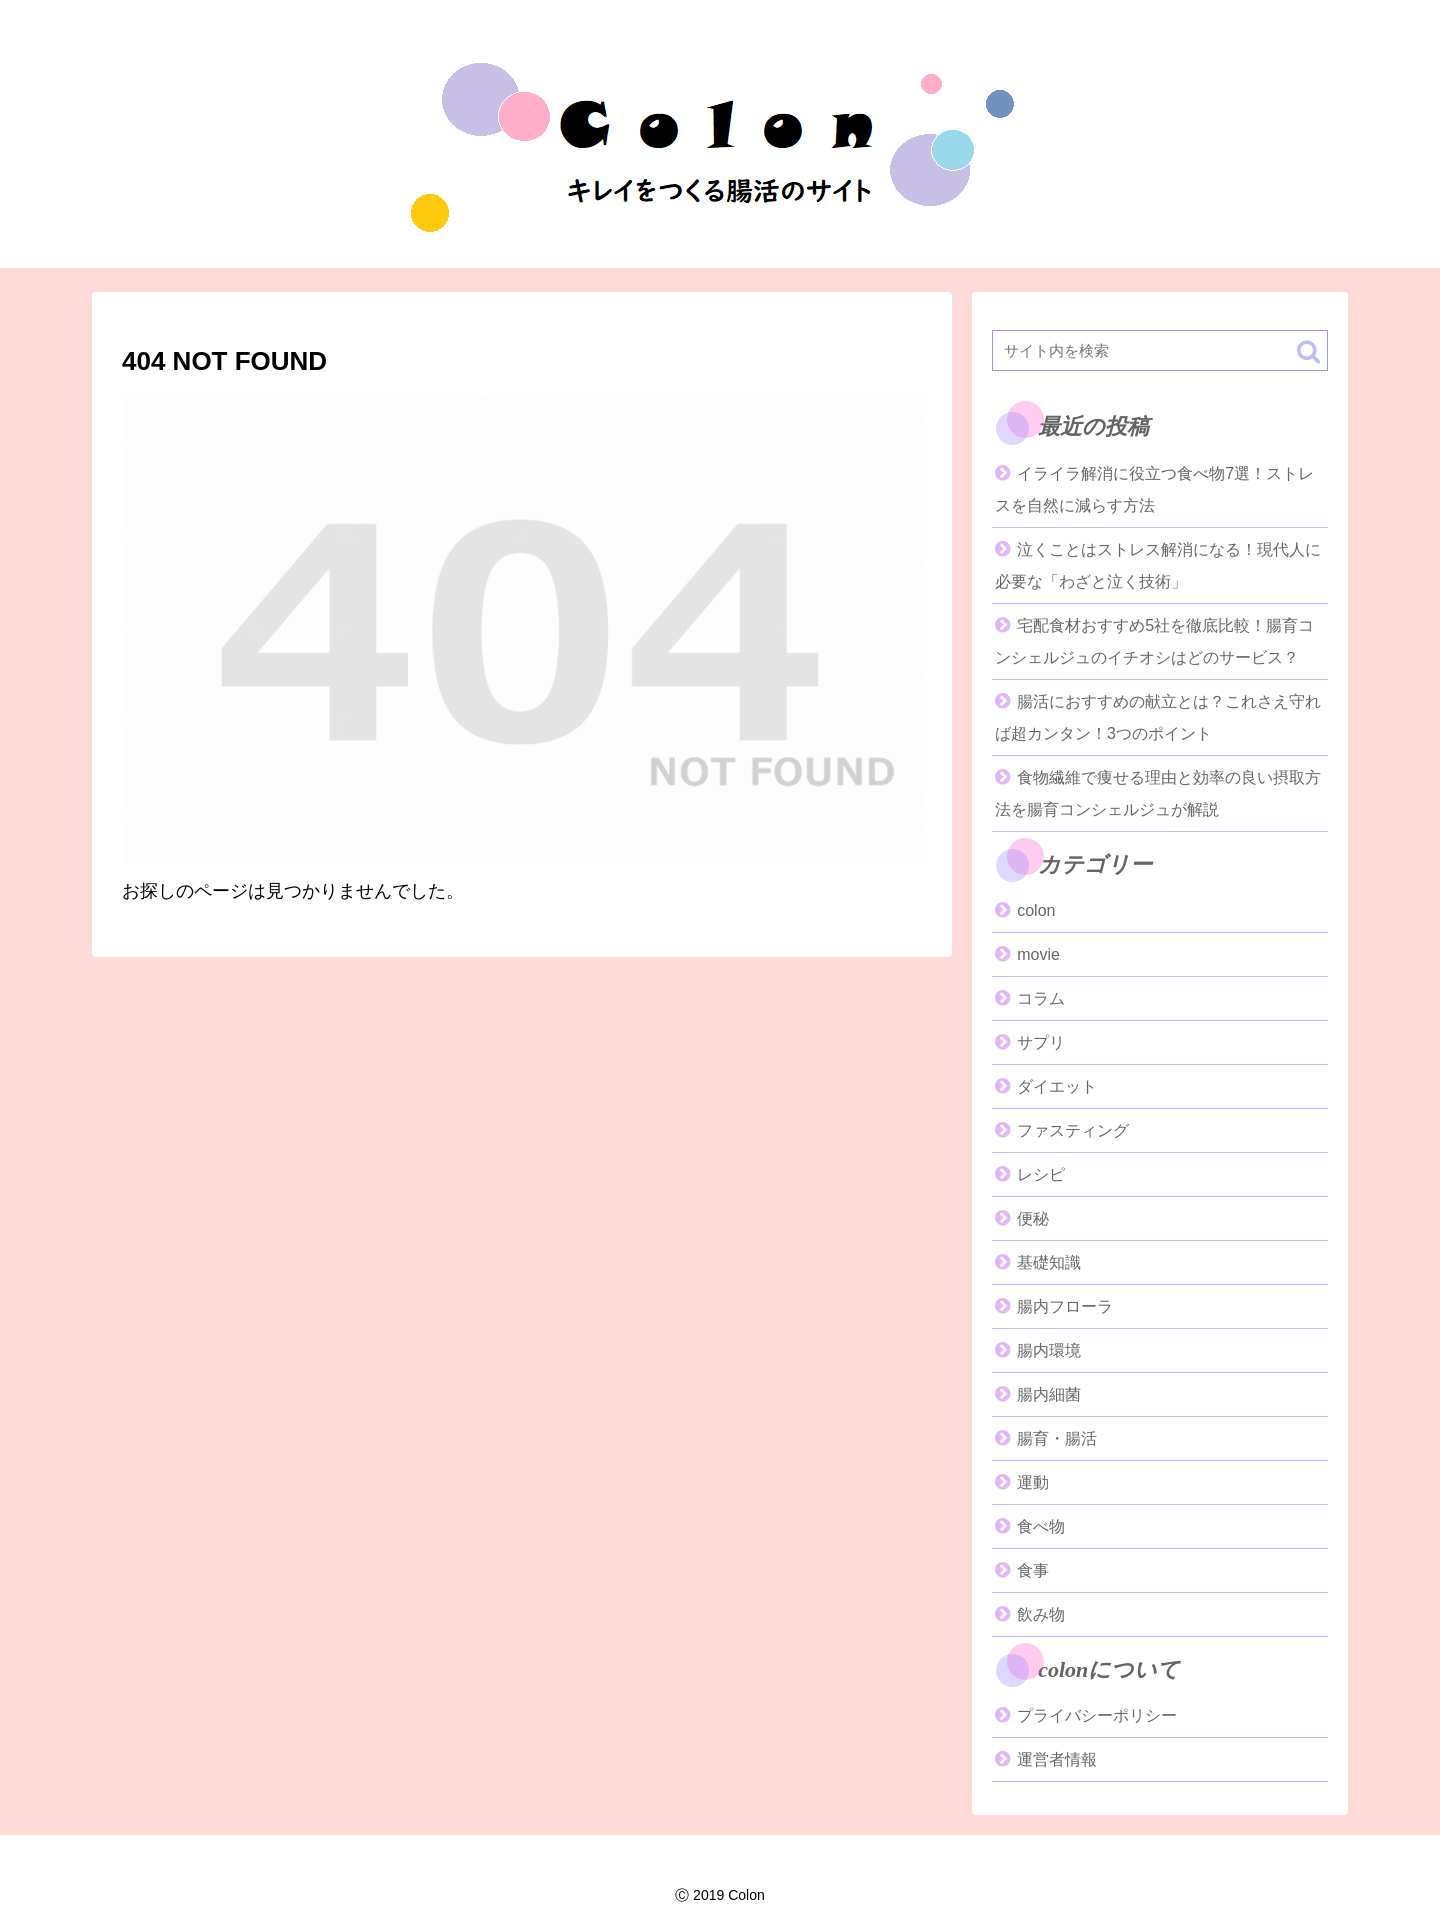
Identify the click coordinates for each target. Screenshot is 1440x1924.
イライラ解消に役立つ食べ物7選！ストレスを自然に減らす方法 (1154, 489)
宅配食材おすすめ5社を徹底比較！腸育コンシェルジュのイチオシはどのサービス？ (1154, 641)
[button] (1308, 351)
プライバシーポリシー (1097, 1715)
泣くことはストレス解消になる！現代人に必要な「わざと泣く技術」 (1158, 565)
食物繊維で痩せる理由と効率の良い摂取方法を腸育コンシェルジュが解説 (1158, 793)
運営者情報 (1057, 1759)
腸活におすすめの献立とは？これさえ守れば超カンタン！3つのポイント (1158, 717)
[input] (1160, 350)
